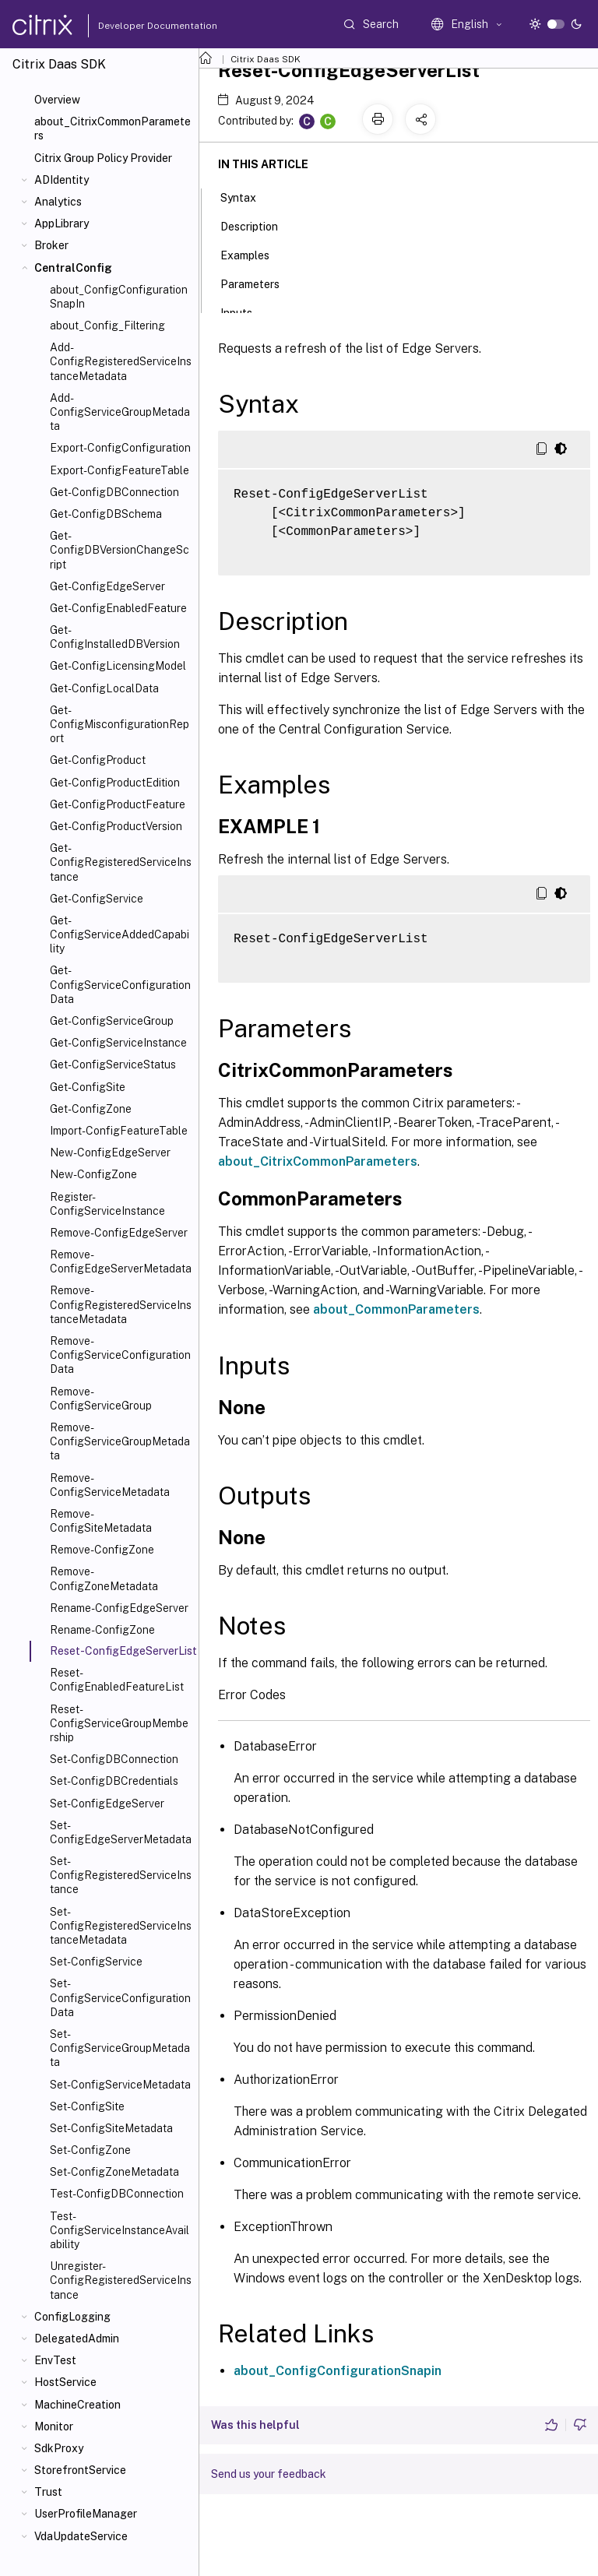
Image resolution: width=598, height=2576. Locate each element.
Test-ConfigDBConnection (117, 2193)
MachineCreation (77, 2404)
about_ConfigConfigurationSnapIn (119, 296)
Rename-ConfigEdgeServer (119, 1608)
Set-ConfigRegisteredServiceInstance (121, 1875)
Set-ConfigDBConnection (114, 1759)
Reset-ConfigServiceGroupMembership (119, 1723)
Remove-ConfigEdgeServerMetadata (121, 1261)
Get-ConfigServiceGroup (112, 1021)
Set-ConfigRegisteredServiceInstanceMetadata (121, 1926)
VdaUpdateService (81, 2536)
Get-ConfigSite (87, 1087)
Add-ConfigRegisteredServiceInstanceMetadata (121, 361)
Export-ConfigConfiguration (120, 448)
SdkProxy (58, 2448)
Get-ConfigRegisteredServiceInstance (121, 862)
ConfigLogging (72, 2316)
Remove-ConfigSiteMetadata (101, 1521)
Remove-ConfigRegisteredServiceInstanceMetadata (121, 1304)
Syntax (246, 196)
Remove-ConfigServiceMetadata (110, 1485)
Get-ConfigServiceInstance (118, 1042)
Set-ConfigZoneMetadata (114, 2172)
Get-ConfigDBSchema (106, 514)
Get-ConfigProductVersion (116, 826)
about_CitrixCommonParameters (112, 128)
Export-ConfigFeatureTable (119, 470)
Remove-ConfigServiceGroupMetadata (120, 1441)
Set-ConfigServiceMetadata (120, 2084)
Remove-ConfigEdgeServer (119, 1232)
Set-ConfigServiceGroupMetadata (120, 2048)
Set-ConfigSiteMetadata (111, 2128)
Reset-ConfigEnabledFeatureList (117, 1679)
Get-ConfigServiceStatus (113, 1064)
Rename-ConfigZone (102, 1630)
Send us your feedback (268, 2474)
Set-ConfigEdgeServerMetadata (121, 1832)
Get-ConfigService (96, 898)
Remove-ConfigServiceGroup (101, 1398)
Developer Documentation (133, 25)
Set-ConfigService (96, 1961)
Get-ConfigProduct (98, 760)
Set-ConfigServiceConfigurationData (120, 1997)
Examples (253, 254)
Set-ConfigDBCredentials (114, 1781)
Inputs (244, 311)
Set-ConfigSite (87, 2106)
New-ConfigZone (93, 1174)
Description (257, 225)
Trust (48, 2492)
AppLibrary (61, 223)
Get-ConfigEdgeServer (107, 586)
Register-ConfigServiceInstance (107, 1204)
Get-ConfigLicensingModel (118, 666)
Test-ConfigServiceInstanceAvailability (119, 2230)
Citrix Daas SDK (265, 59)
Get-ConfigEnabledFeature (118, 608)
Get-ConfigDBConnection (114, 492)
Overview (57, 99)
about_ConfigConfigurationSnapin (337, 2370)
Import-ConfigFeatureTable (119, 1130)
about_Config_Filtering (107, 325)
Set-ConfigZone (90, 2150)
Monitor (53, 2426)
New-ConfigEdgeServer (110, 1152)
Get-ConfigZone (91, 1109)
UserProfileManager (85, 2513)
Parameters (258, 282)
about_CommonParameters (396, 1309)
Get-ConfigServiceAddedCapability (119, 934)
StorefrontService (80, 2470)
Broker (51, 245)
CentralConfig (73, 268)
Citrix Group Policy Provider (103, 158)
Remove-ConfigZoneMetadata (104, 1578)
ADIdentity (61, 180)
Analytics (58, 201)
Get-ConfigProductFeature (117, 804)
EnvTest (55, 2360)
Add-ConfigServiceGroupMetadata (120, 412)
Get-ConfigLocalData (104, 688)
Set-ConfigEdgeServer (107, 1803)
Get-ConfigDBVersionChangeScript (119, 550)
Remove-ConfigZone (102, 1549)
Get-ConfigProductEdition (115, 782)
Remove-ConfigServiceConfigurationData (120, 1355)
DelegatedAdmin (76, 2338)
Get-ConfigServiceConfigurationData (120, 984)
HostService (65, 2382)
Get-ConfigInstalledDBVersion (115, 637)
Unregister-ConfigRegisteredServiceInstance (121, 2280)
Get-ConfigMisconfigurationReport (119, 724)
